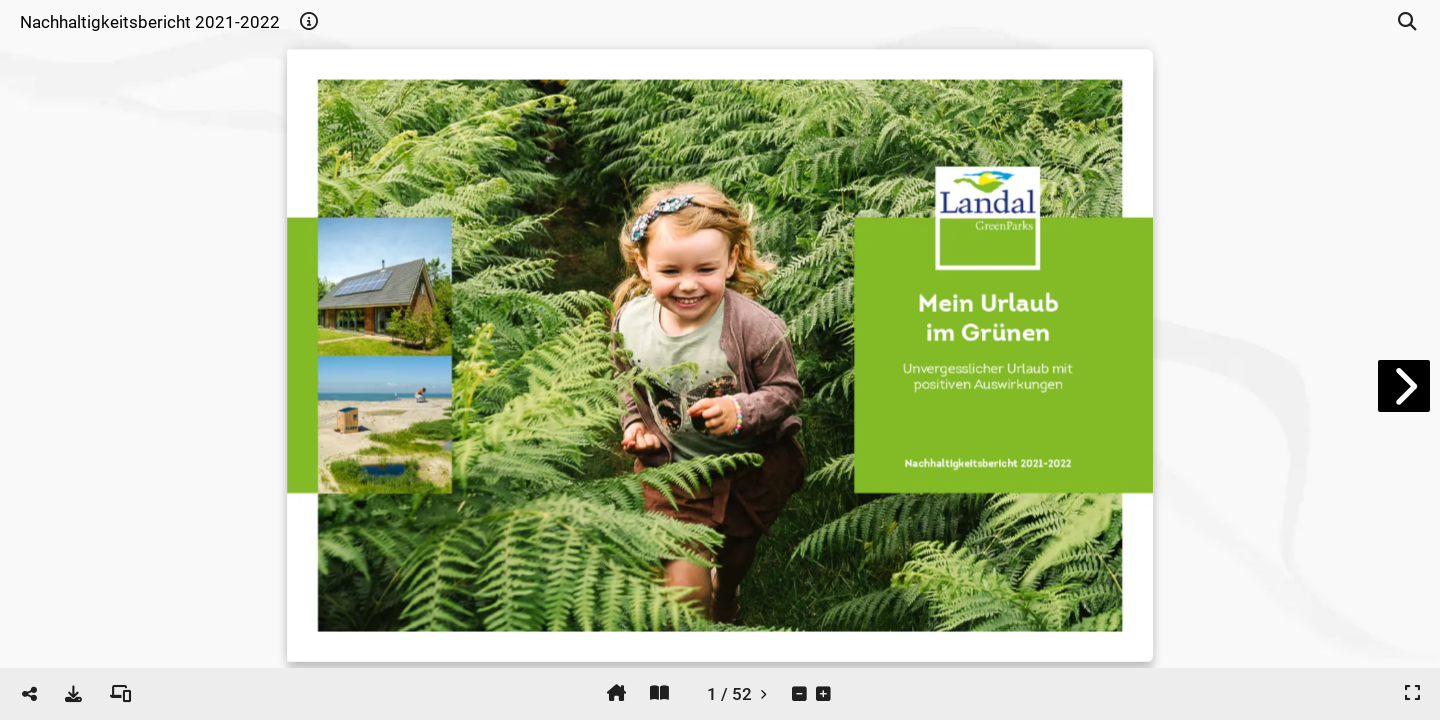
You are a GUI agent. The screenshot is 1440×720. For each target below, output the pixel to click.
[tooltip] (309, 22)
